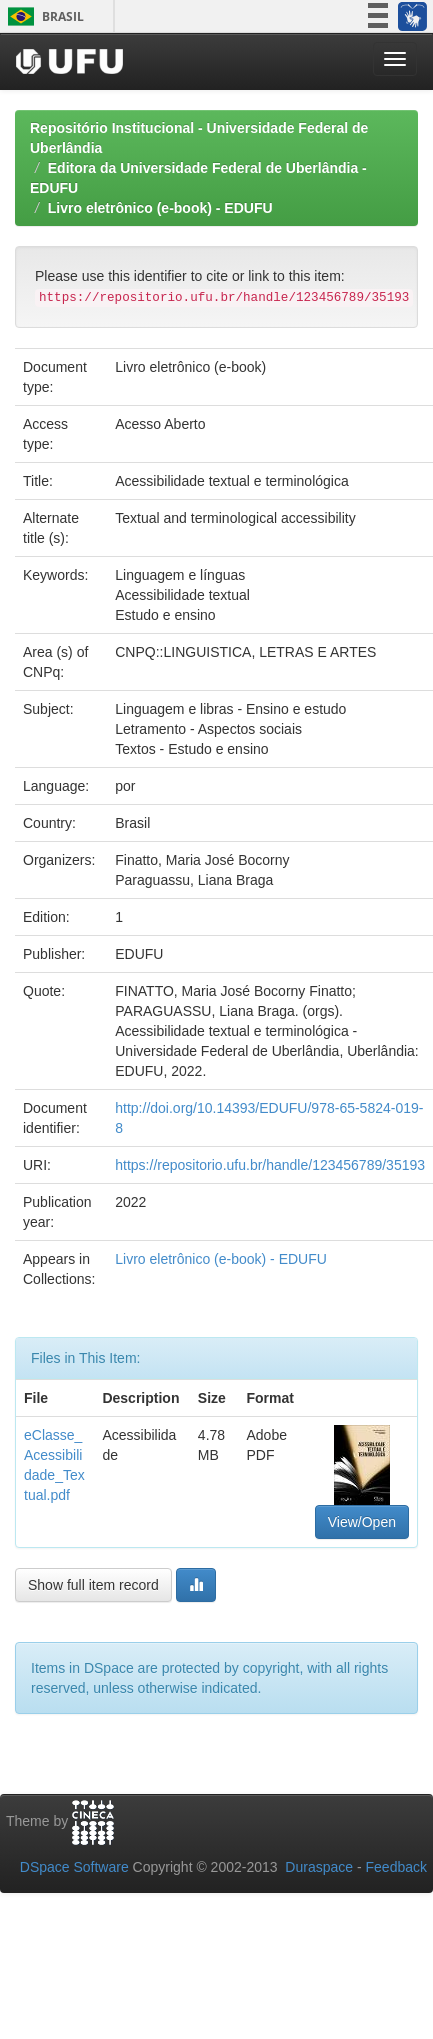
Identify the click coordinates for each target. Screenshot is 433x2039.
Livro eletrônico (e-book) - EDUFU (160, 208)
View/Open (362, 1522)
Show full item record (93, 1585)
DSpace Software (74, 1867)
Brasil (42, 16)
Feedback (396, 1867)
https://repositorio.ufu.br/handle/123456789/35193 (270, 1165)
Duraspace (319, 1867)
